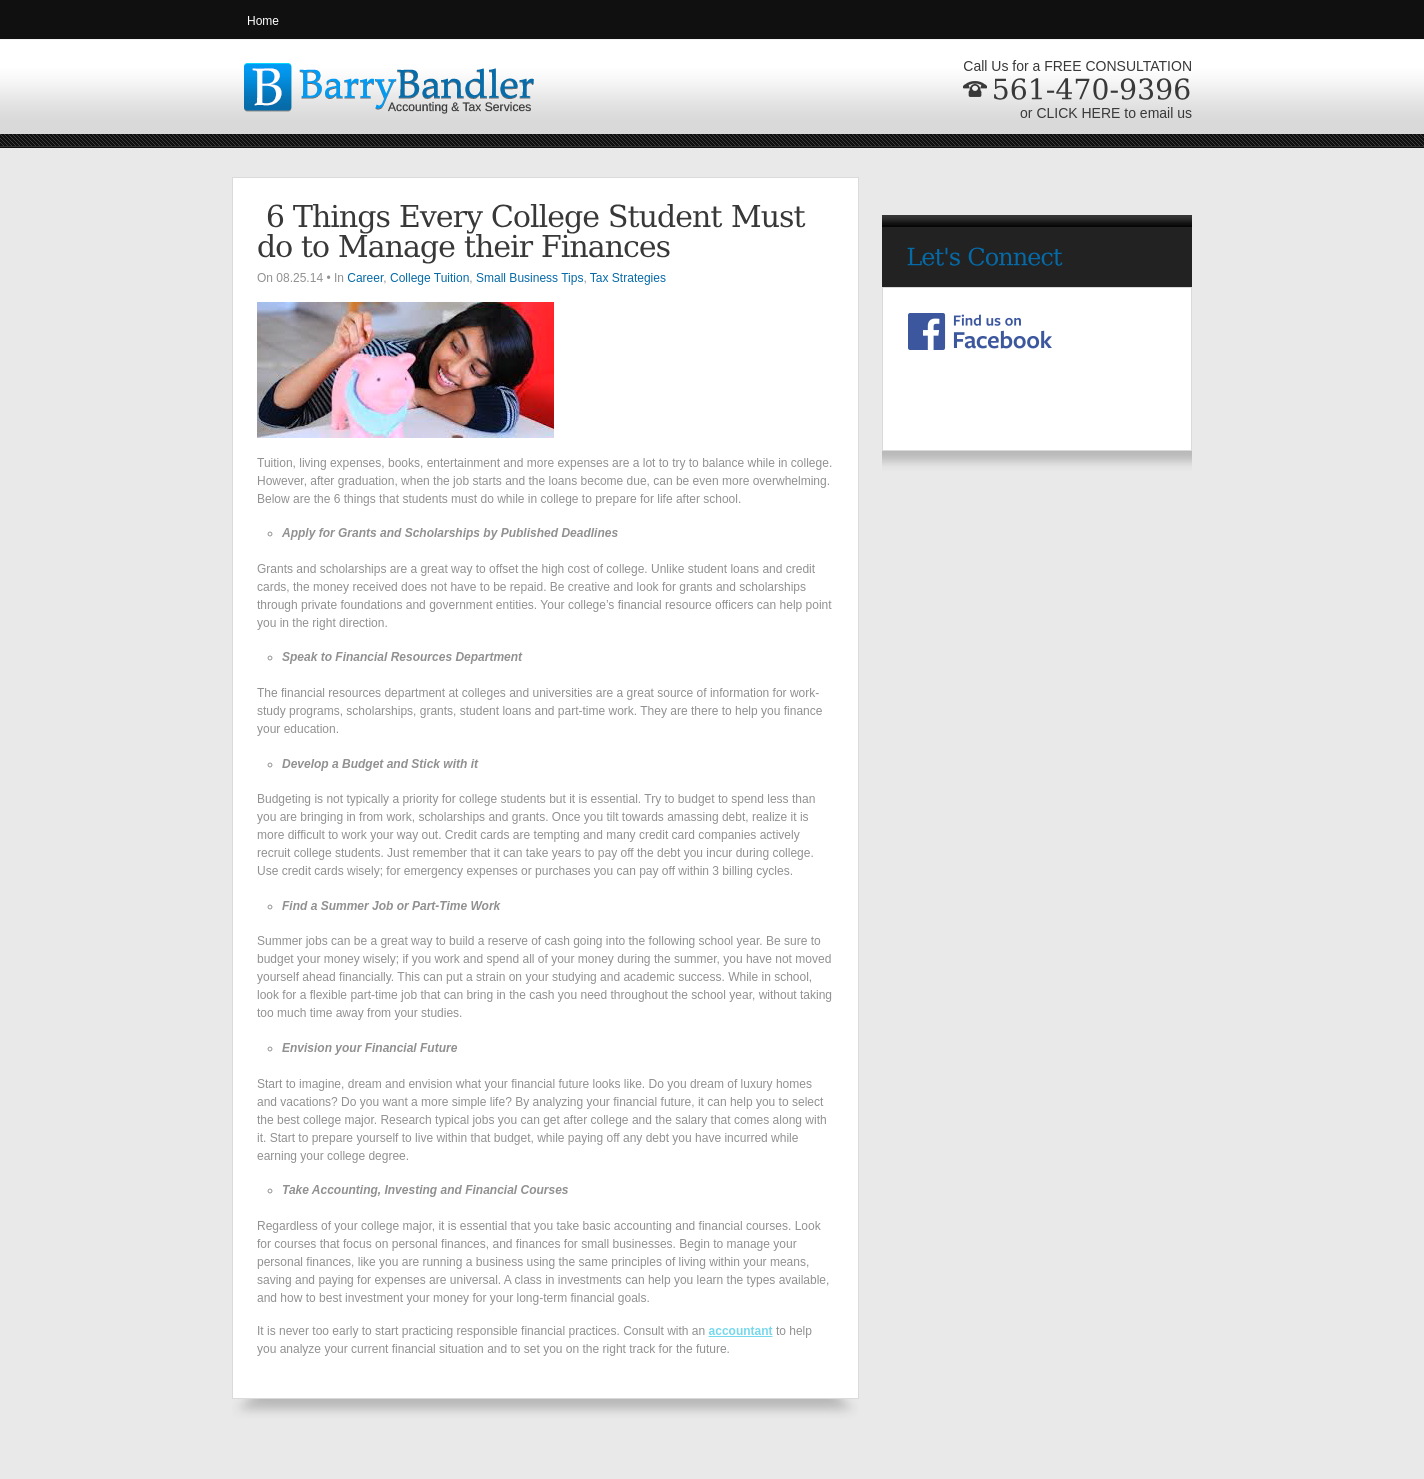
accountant (741, 1331)
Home (263, 21)
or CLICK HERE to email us (1106, 113)
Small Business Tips (529, 278)
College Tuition (429, 278)
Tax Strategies (628, 278)
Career (365, 278)
